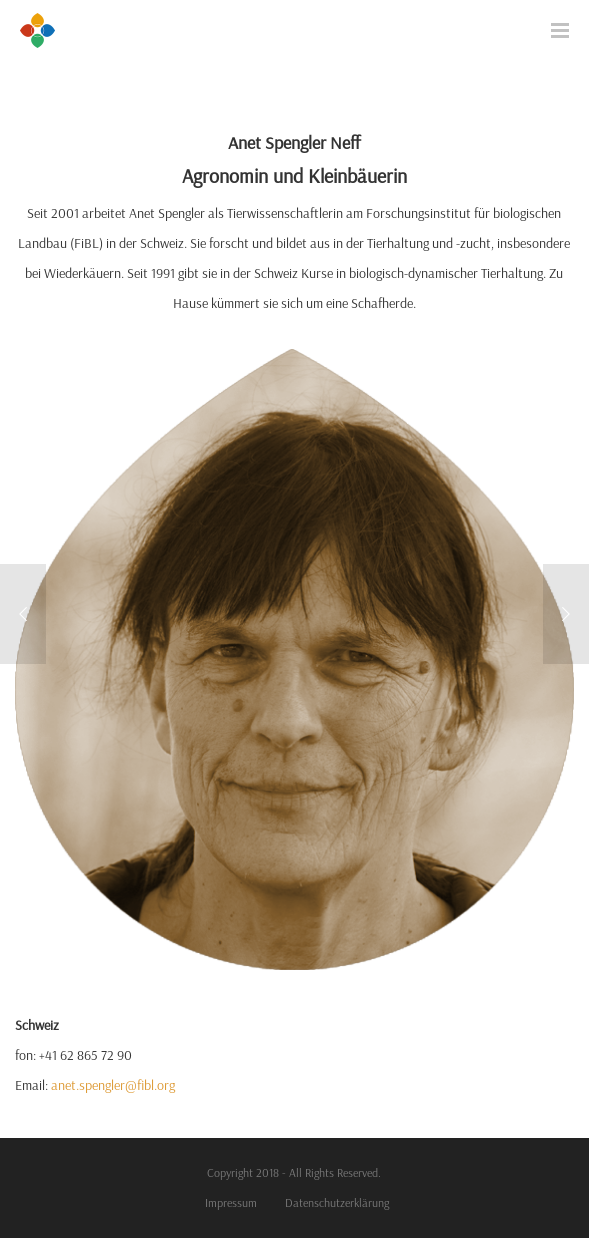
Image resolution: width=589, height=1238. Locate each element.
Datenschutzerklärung (337, 1202)
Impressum (231, 1202)
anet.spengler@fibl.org (113, 1085)
